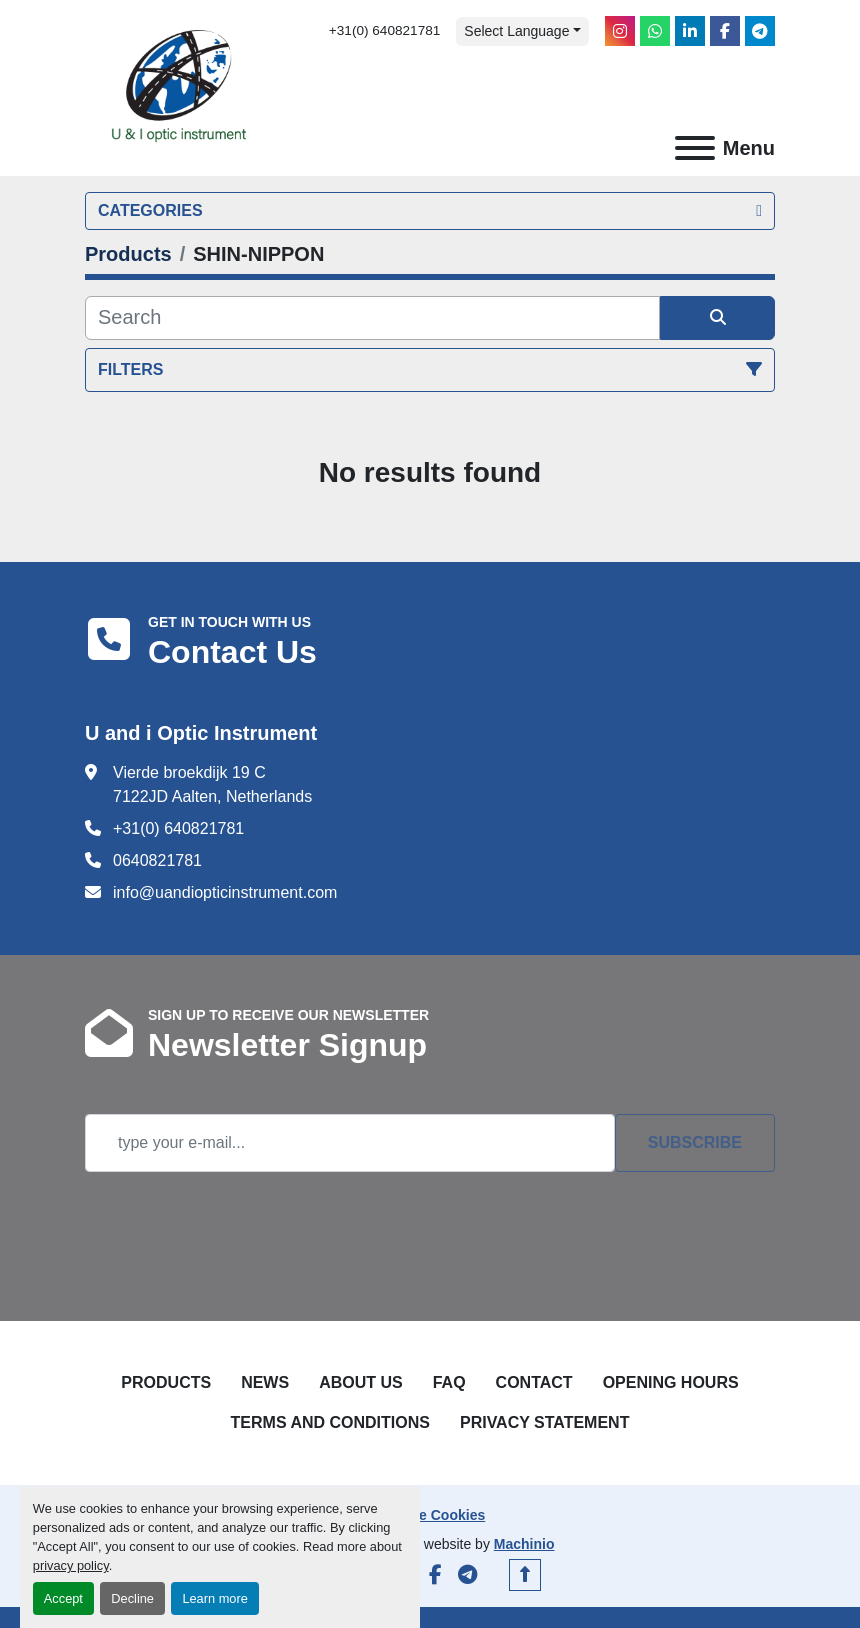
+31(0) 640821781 (385, 30)
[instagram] (620, 31)
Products (166, 1382)
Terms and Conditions (330, 1422)
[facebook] (725, 31)
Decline (132, 1598)
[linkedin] (690, 31)
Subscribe (695, 1142)
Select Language (516, 31)
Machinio (524, 1544)
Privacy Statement (545, 1422)
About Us (361, 1382)
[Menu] (695, 148)
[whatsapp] (655, 31)
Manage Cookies (430, 1515)
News (265, 1382)
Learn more (214, 1598)
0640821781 (157, 860)
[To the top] (525, 1575)
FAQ (449, 1382)
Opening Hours (671, 1382)
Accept (63, 1598)
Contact (534, 1382)
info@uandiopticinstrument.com (225, 892)
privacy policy (71, 1565)
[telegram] (760, 31)
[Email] (350, 1143)
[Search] (372, 318)
